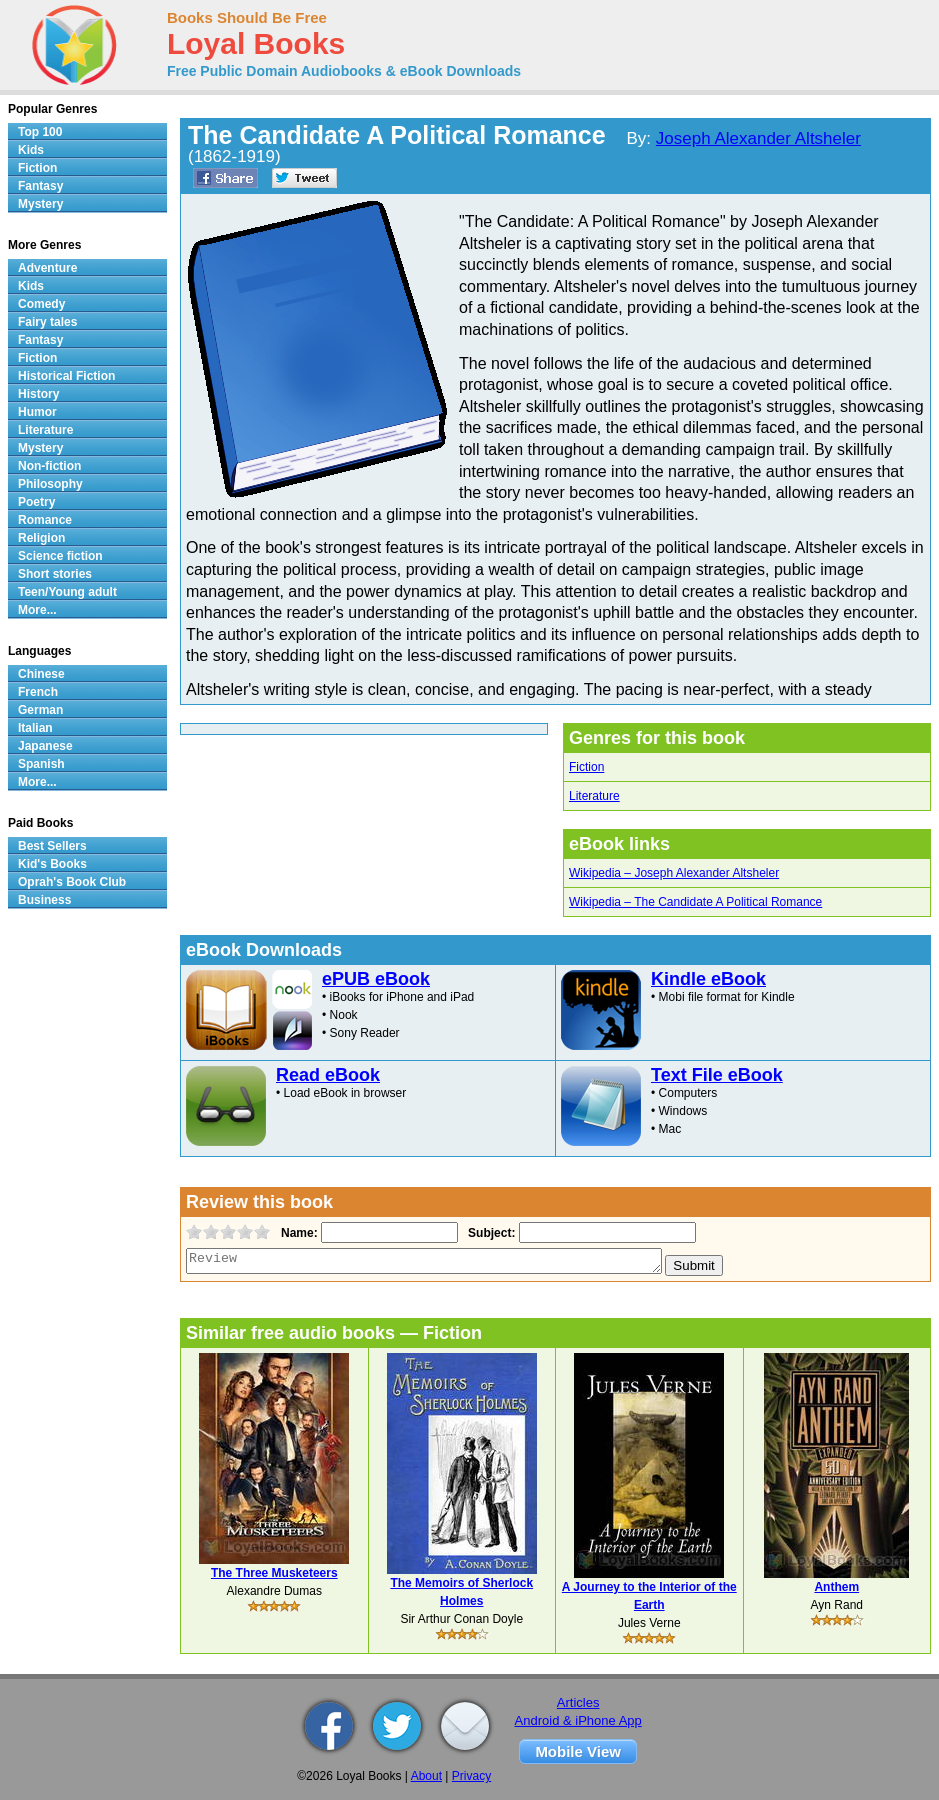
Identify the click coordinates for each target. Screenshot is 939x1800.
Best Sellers (52, 846)
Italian (35, 728)
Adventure (47, 268)
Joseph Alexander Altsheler (758, 138)
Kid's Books (52, 864)
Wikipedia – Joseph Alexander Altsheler (674, 873)
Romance (45, 520)
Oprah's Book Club (72, 882)
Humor (37, 412)
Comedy (41, 304)
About (426, 1776)
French (38, 692)
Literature (594, 796)
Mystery (40, 204)
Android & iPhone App (578, 1720)
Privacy (471, 1776)
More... (37, 610)
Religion (41, 538)
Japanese (45, 746)
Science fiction (60, 556)
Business (44, 900)
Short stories (55, 574)
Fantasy (40, 186)
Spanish (41, 764)
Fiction (586, 767)
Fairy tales (47, 322)
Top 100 (40, 132)
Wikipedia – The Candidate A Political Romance (695, 902)
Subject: (489, 1233)
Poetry (36, 502)
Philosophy (50, 484)
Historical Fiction (66, 376)
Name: (297, 1233)
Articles (578, 1702)
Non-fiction (49, 466)
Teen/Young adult (67, 592)
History (38, 394)
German (40, 710)
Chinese (41, 674)
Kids (31, 150)
